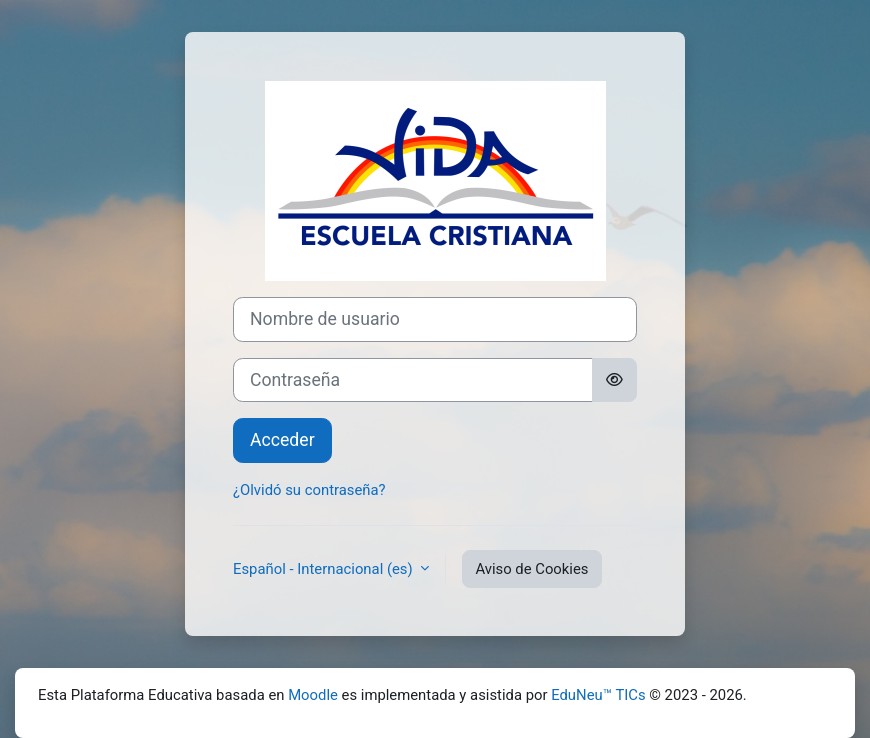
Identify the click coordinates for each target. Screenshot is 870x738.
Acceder (282, 440)
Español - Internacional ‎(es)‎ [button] (324, 569)
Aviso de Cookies (531, 569)
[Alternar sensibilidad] (614, 380)
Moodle (313, 695)
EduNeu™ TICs (598, 695)
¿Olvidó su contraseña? (309, 490)
